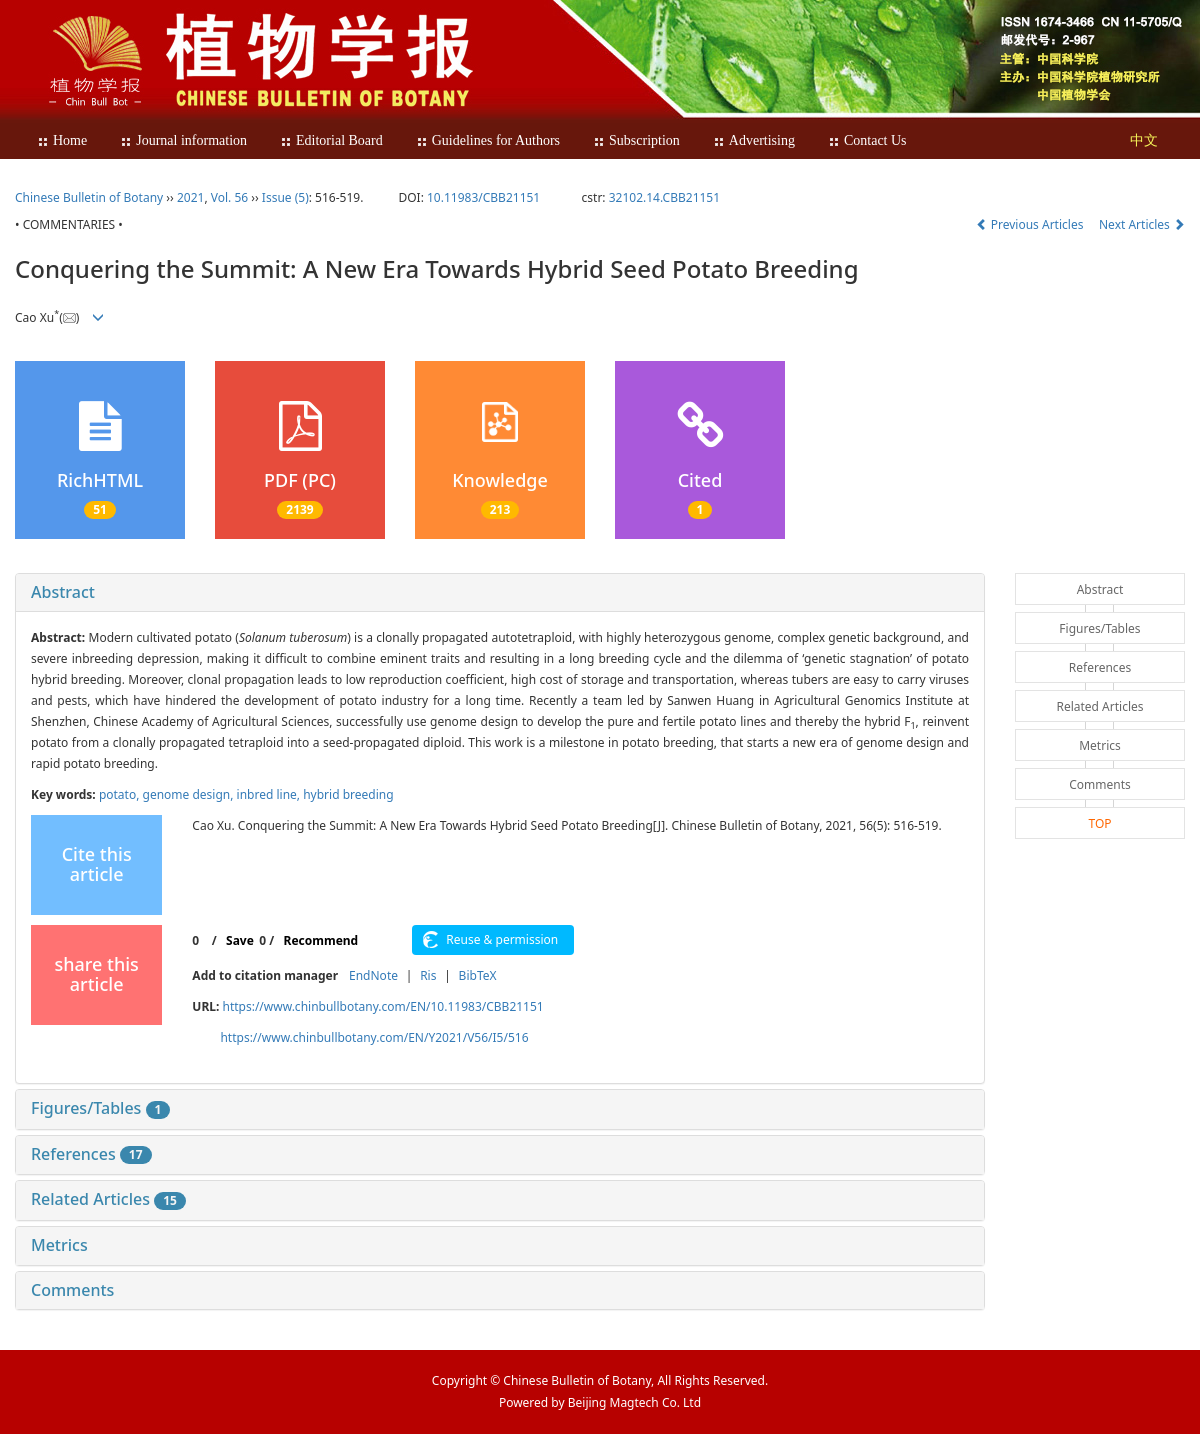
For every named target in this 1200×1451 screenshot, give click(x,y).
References (91, 1154)
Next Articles (1142, 224)
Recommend (321, 940)
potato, (121, 794)
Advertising (754, 140)
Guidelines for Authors (488, 140)
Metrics (59, 1245)
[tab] (500, 593)
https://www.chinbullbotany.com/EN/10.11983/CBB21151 (382, 1006)
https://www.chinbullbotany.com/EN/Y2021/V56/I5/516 (374, 1037)
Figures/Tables (100, 1108)
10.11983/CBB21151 (483, 197)
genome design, (190, 794)
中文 (1144, 140)
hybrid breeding (348, 794)
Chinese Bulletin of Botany (89, 197)
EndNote (373, 975)
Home (62, 140)
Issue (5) (285, 197)
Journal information (183, 140)
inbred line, (270, 794)
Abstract (63, 592)
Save (240, 940)
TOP (1099, 823)
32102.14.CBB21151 (664, 197)
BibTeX (478, 975)
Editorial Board (331, 140)
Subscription (636, 140)
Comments (72, 1290)
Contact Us (867, 140)
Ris (428, 975)
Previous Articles (1031, 224)
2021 (190, 197)
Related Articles (108, 1199)
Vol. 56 (229, 197)
